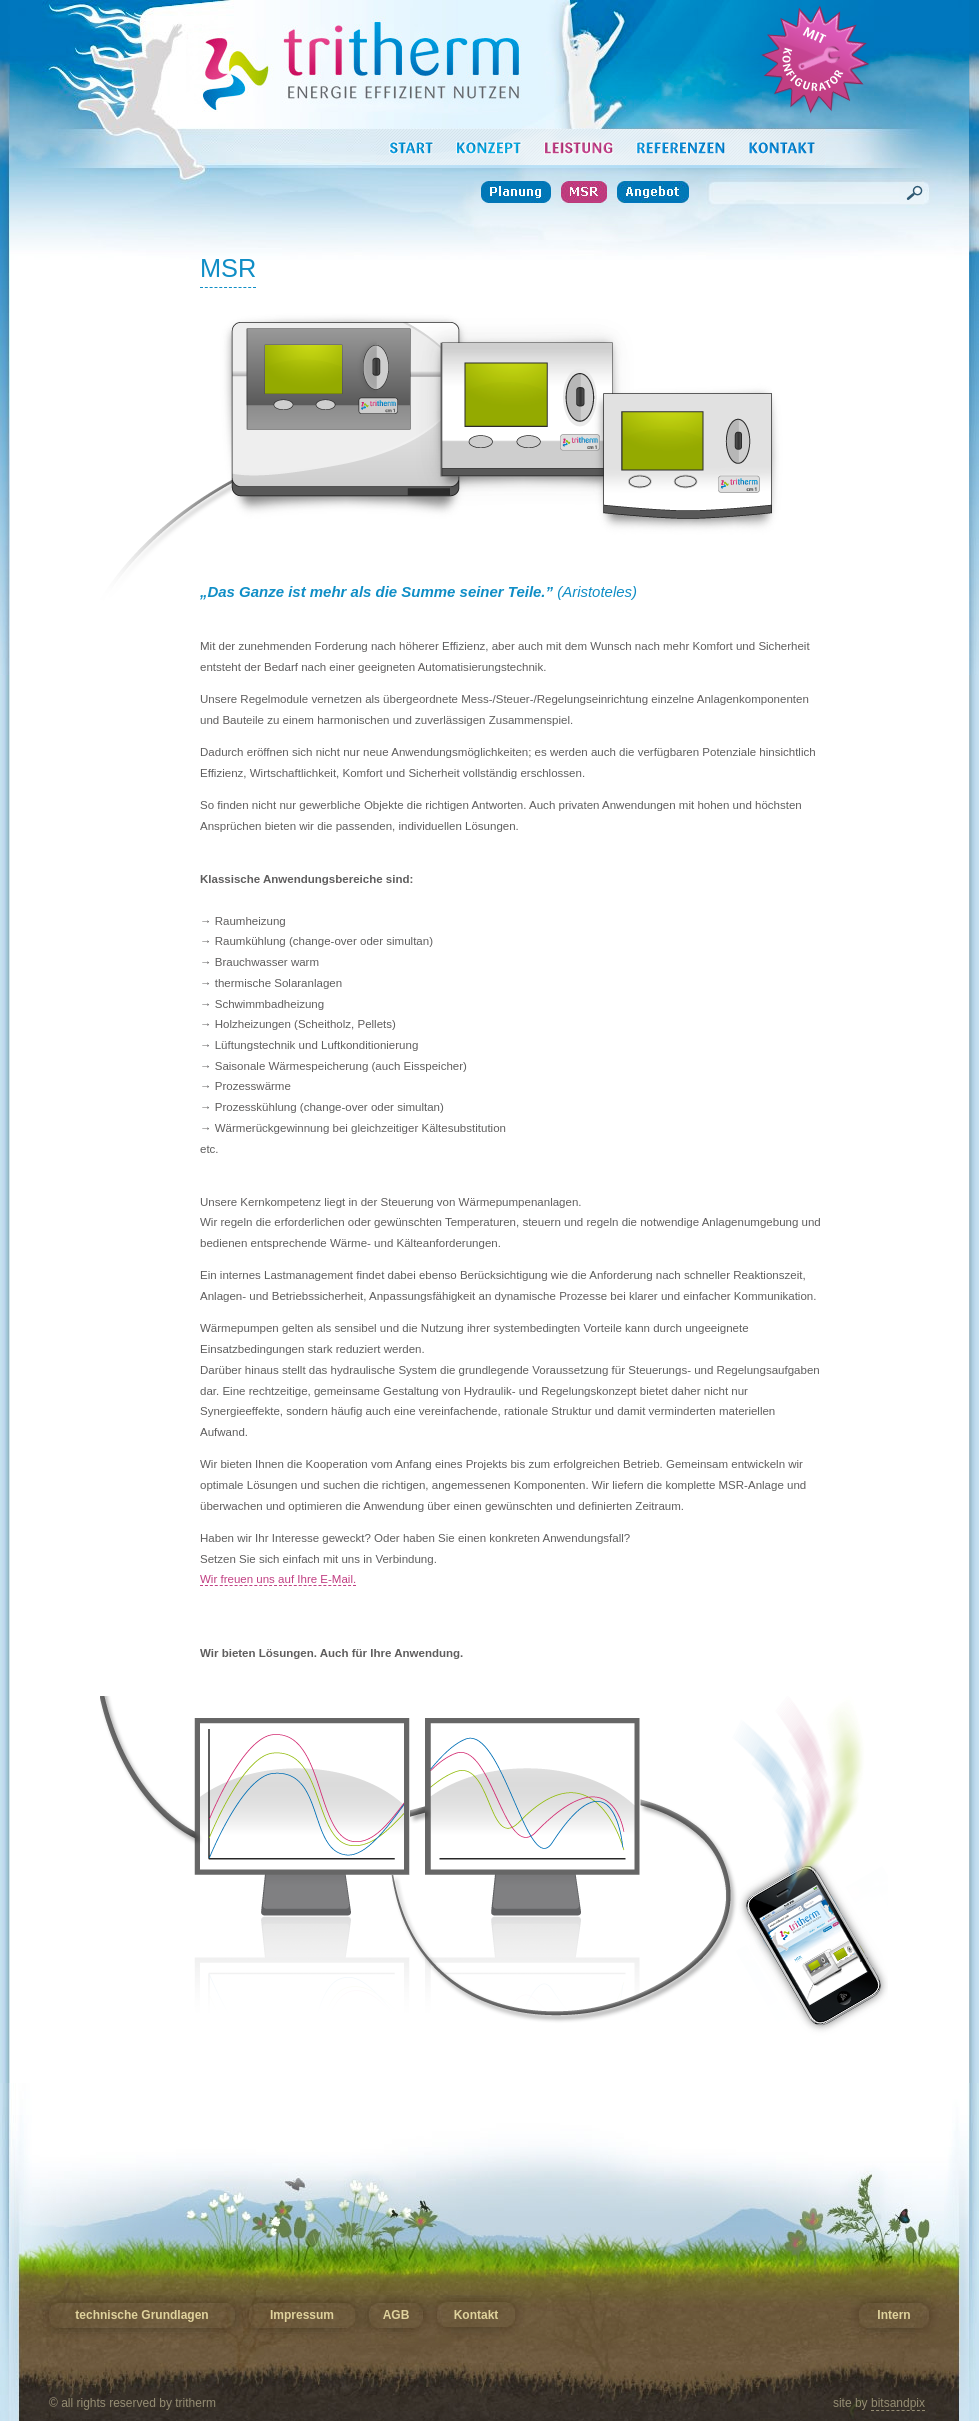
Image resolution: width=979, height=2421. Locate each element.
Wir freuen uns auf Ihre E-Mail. (278, 1579)
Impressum (302, 2315)
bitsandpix (898, 2403)
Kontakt (476, 2315)
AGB (396, 2315)
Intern (893, 2315)
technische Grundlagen (141, 2315)
